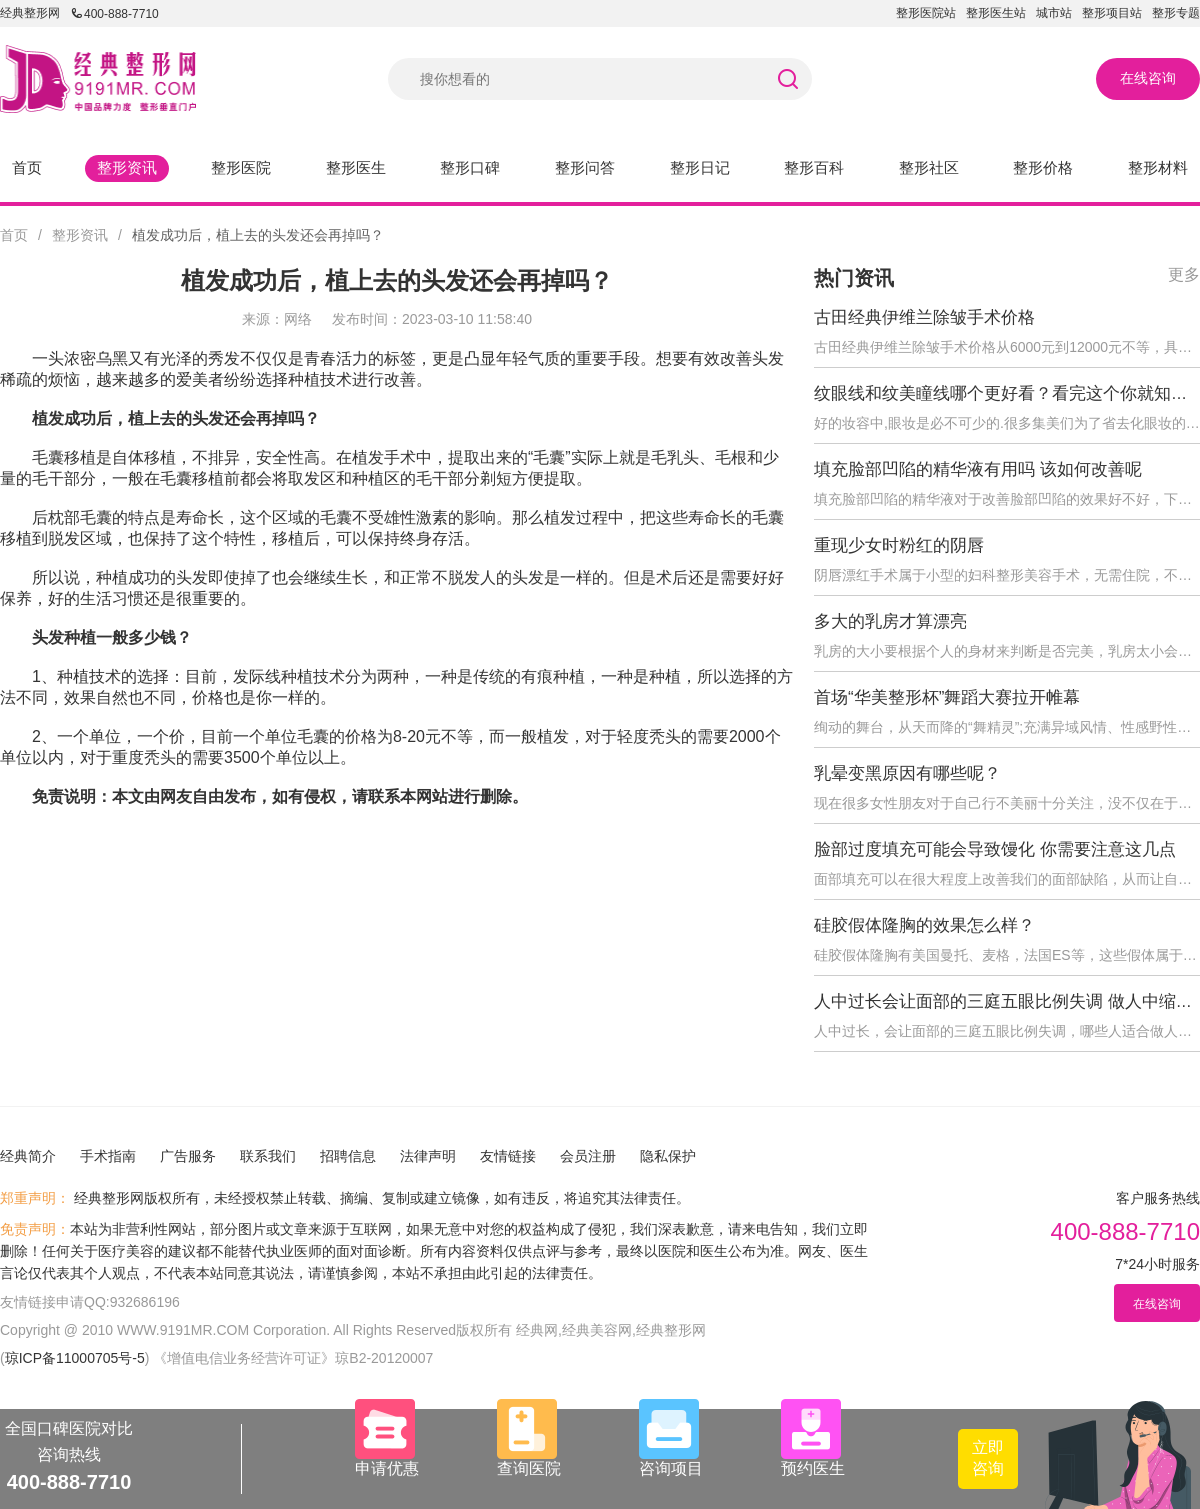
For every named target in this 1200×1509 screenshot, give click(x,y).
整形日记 (700, 167)
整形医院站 (926, 13)
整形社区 (929, 167)
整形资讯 (127, 167)
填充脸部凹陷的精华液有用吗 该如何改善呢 (978, 469)
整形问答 (585, 167)
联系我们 (268, 1156)
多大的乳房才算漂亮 (890, 621)
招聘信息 (348, 1156)
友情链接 (508, 1156)
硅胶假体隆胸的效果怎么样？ (924, 925)
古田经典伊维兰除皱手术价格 (924, 317)
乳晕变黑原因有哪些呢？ (907, 773)
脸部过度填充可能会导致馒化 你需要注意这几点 (995, 849)
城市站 (1054, 13)
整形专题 (1176, 13)
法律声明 (428, 1156)
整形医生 (356, 167)
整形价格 (1043, 167)
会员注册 (588, 1156)
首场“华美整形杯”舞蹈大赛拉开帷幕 (947, 697)
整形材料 (1158, 167)
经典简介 (28, 1156)
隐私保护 (668, 1156)
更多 (1184, 274)
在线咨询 (1148, 78)
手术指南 (108, 1156)
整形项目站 (1112, 13)
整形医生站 (996, 13)
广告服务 (188, 1156)
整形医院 (241, 167)
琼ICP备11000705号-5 (75, 1358)
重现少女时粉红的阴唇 (899, 545)
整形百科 (814, 167)
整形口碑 (470, 167)
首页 (27, 167)
